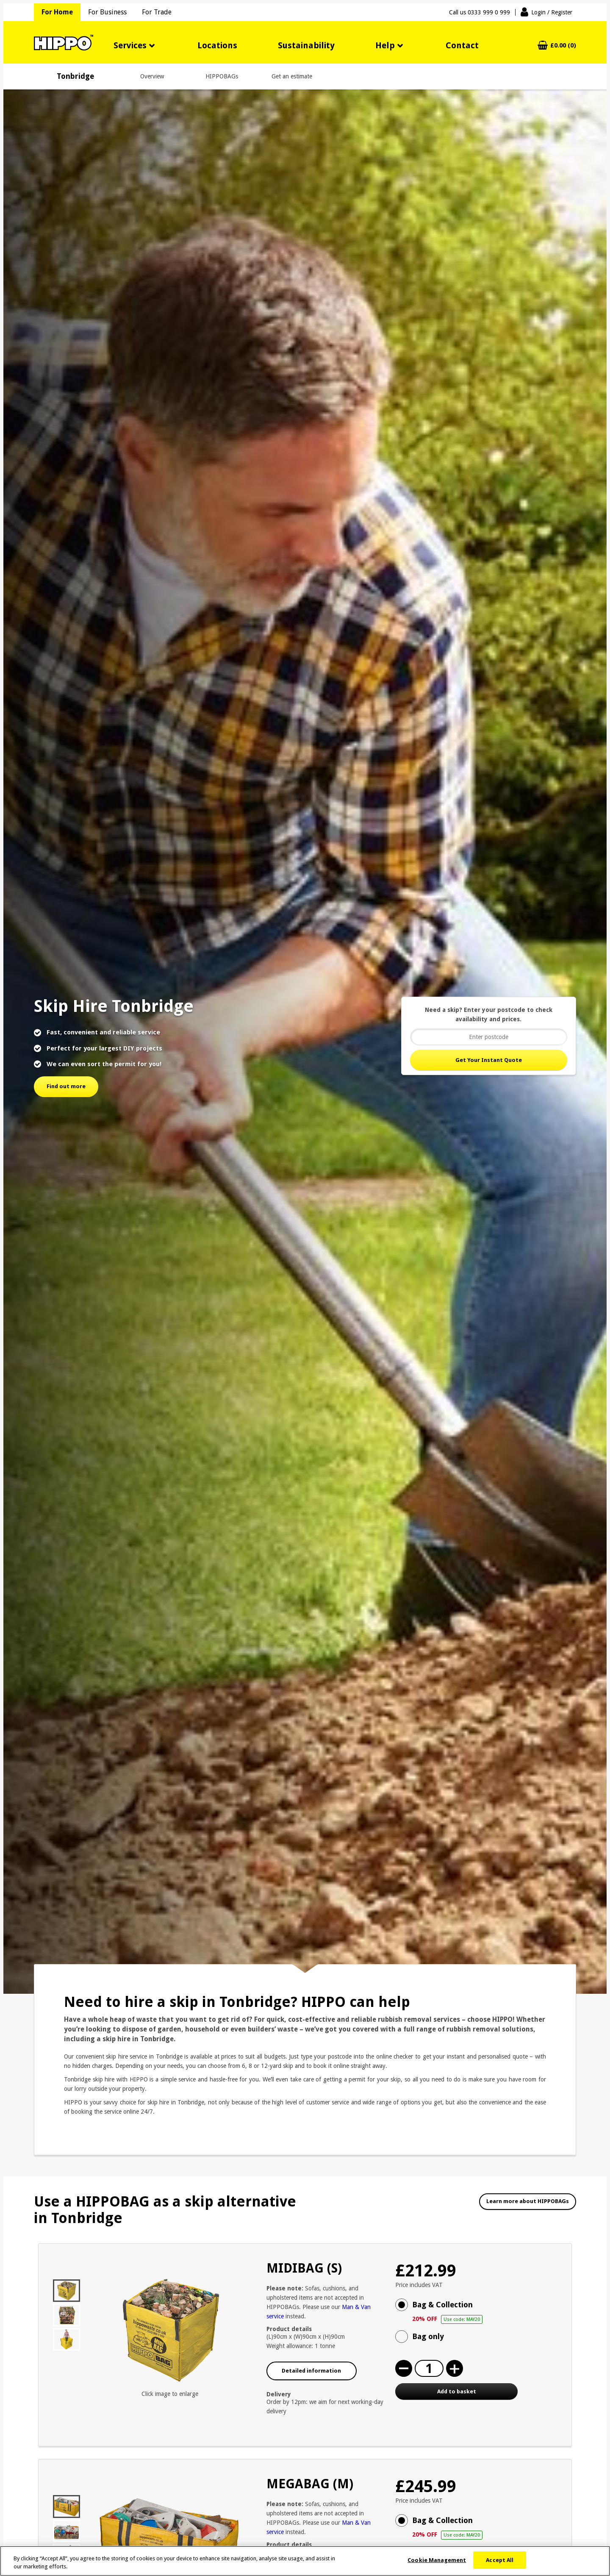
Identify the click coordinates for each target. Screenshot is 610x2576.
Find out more (66, 1086)
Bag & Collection (485, 2312)
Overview (152, 76)
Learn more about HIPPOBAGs (527, 2201)
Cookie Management (437, 2563)
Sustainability (306, 45)
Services (130, 45)
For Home (57, 12)
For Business (107, 12)
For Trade (157, 12)
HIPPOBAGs (221, 76)
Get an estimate (292, 76)
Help (385, 45)
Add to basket (456, 2391)
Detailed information (311, 2371)
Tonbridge (75, 76)
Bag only (428, 2336)
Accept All (499, 2563)
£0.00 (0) (563, 45)
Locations (217, 45)
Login (551, 12)
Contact (462, 45)
